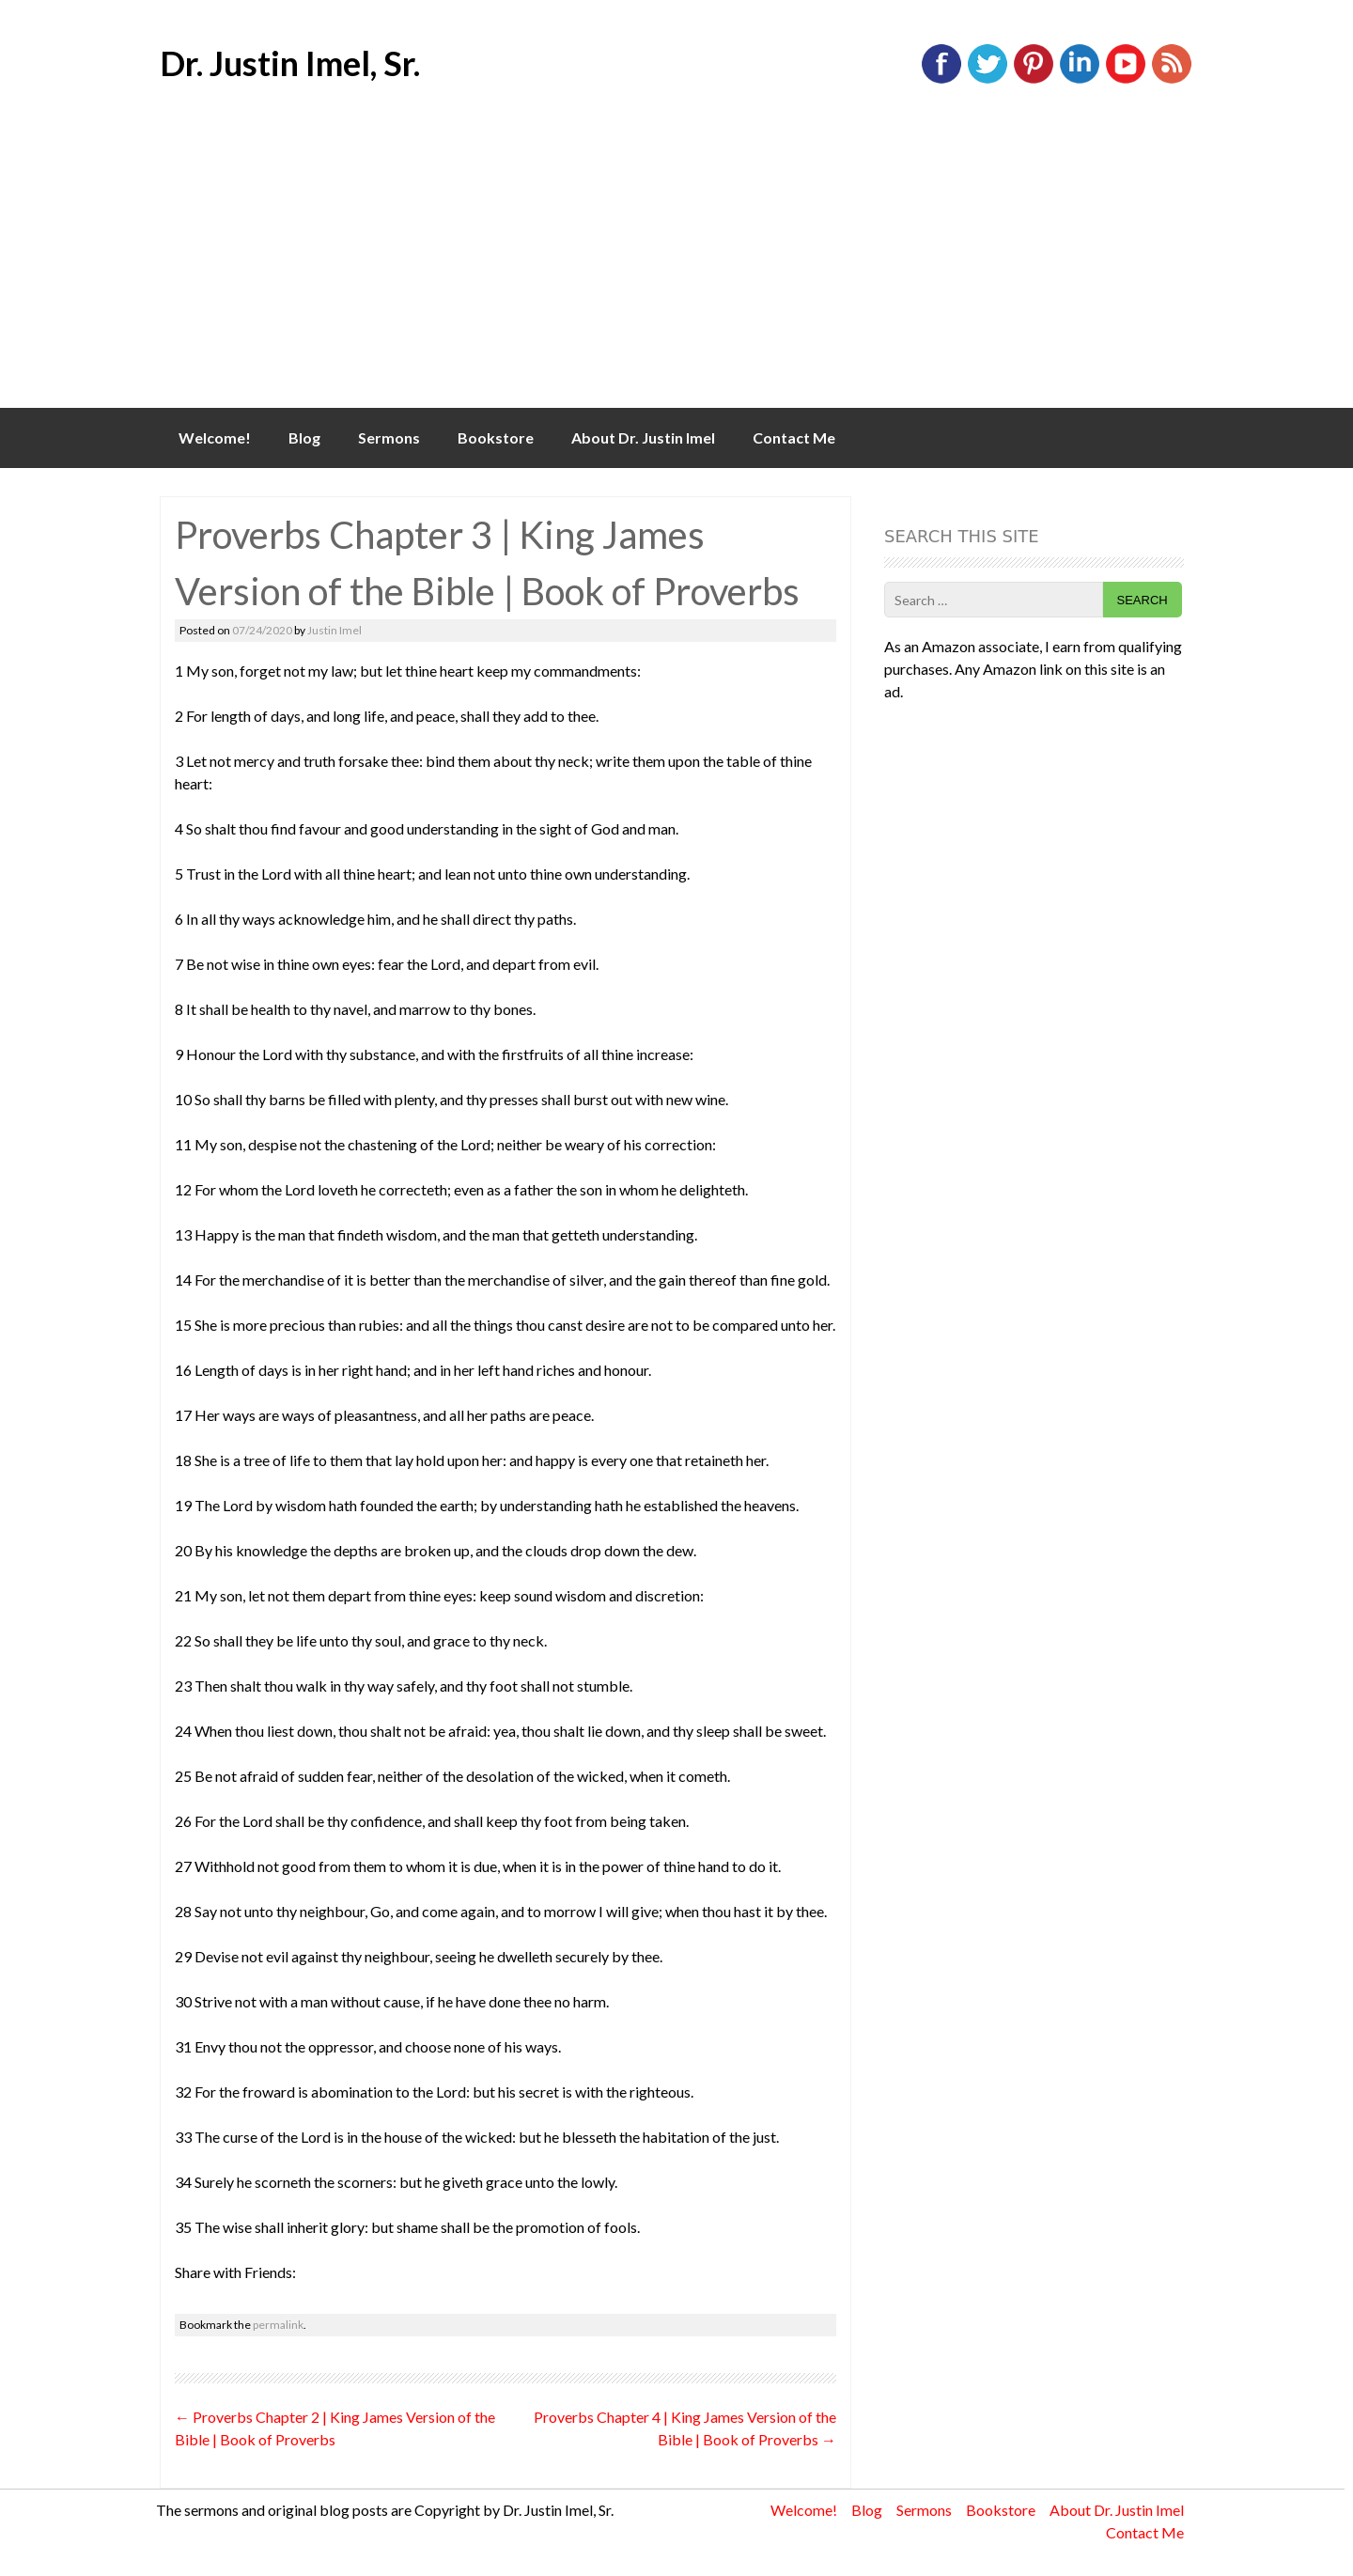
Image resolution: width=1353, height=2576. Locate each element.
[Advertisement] (676, 266)
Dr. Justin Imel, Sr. (290, 63)
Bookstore (496, 437)
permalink (278, 2325)
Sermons (389, 437)
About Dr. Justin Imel (643, 437)
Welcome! (215, 437)
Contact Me (794, 437)
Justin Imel (334, 630)
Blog (304, 437)
